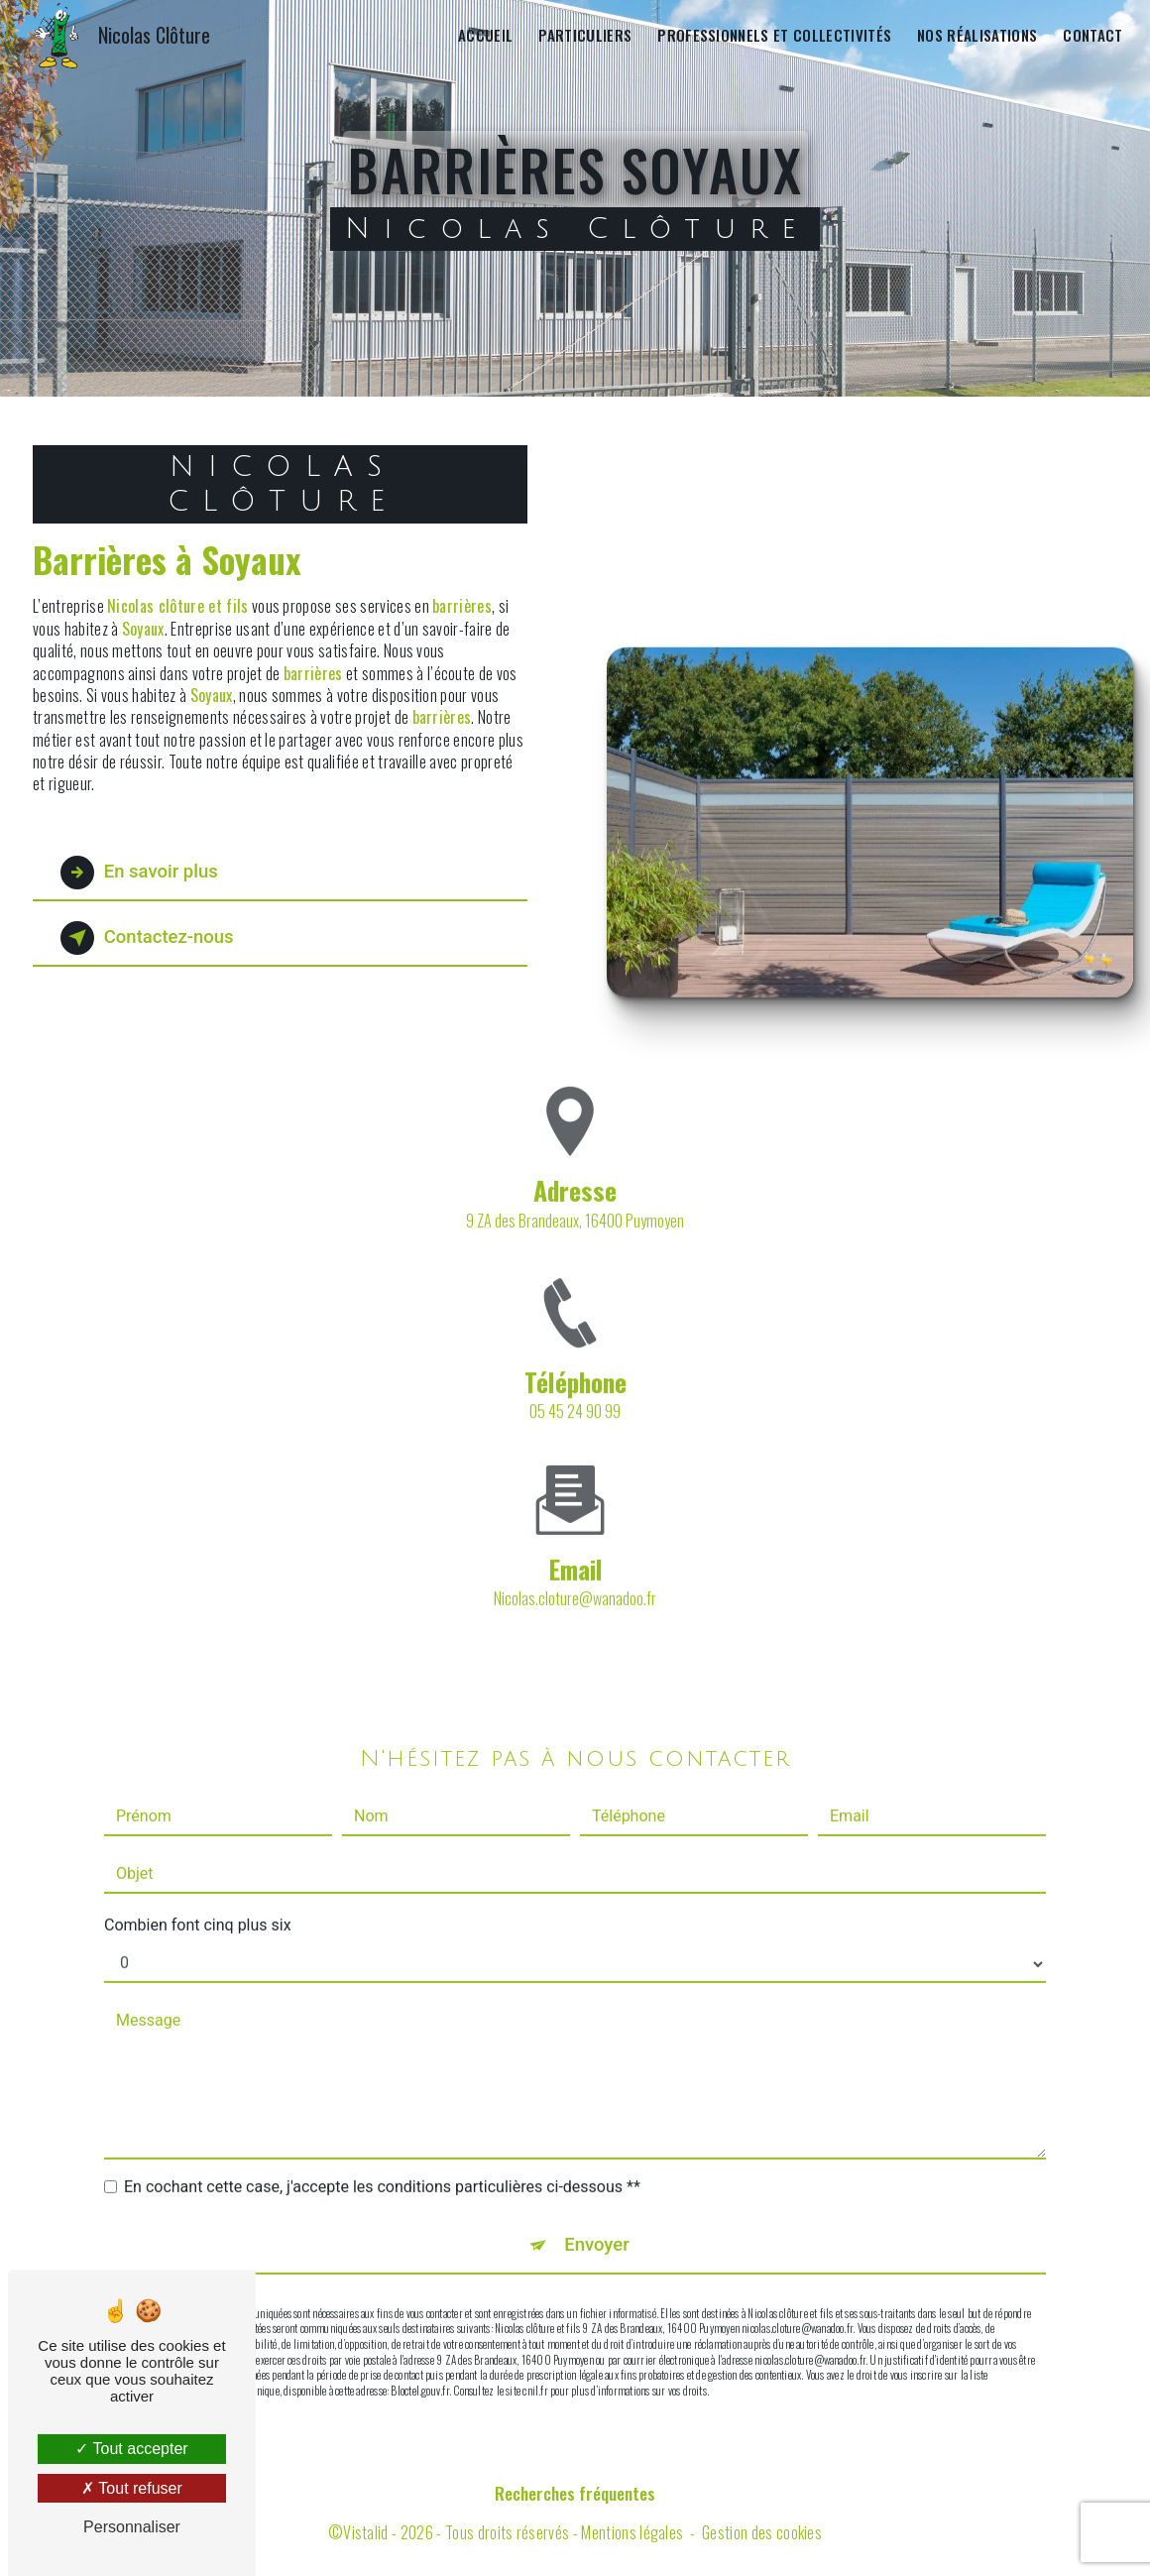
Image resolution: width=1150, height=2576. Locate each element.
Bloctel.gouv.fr (419, 2334)
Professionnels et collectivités (773, 35)
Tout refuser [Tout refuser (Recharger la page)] (131, 2488)
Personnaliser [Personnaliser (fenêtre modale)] (131, 2526)
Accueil (484, 35)
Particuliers (584, 35)
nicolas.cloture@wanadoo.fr (575, 1541)
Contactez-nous (151, 938)
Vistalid (366, 2533)
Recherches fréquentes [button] (575, 2494)
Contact (1091, 35)
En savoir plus (143, 872)
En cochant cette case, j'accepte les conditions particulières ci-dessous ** (382, 2129)
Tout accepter (131, 2448)
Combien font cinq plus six (197, 1867)
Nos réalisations (976, 35)
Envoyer (598, 2187)
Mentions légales (632, 2533)
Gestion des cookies (762, 2533)
